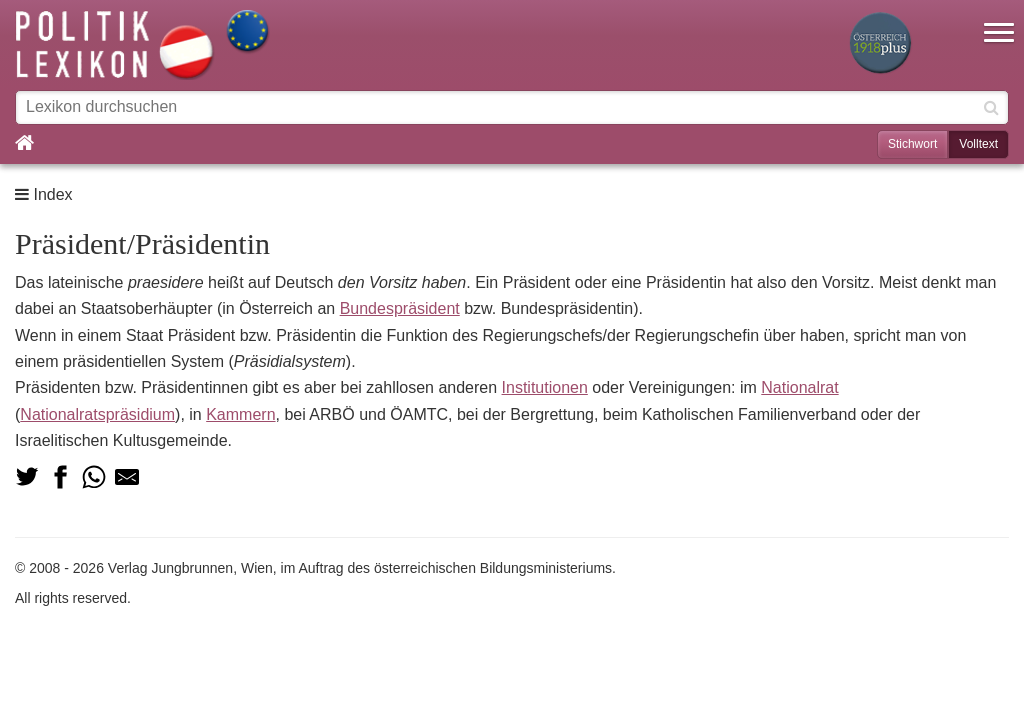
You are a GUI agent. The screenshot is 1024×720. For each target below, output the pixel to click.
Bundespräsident (400, 308)
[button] (999, 20)
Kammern (240, 414)
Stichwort (912, 144)
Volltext (978, 144)
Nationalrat (799, 387)
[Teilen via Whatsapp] (94, 477)
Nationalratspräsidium (97, 414)
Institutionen (545, 387)
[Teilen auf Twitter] (27, 477)
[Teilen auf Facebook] (60, 477)
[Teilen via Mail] (127, 477)
